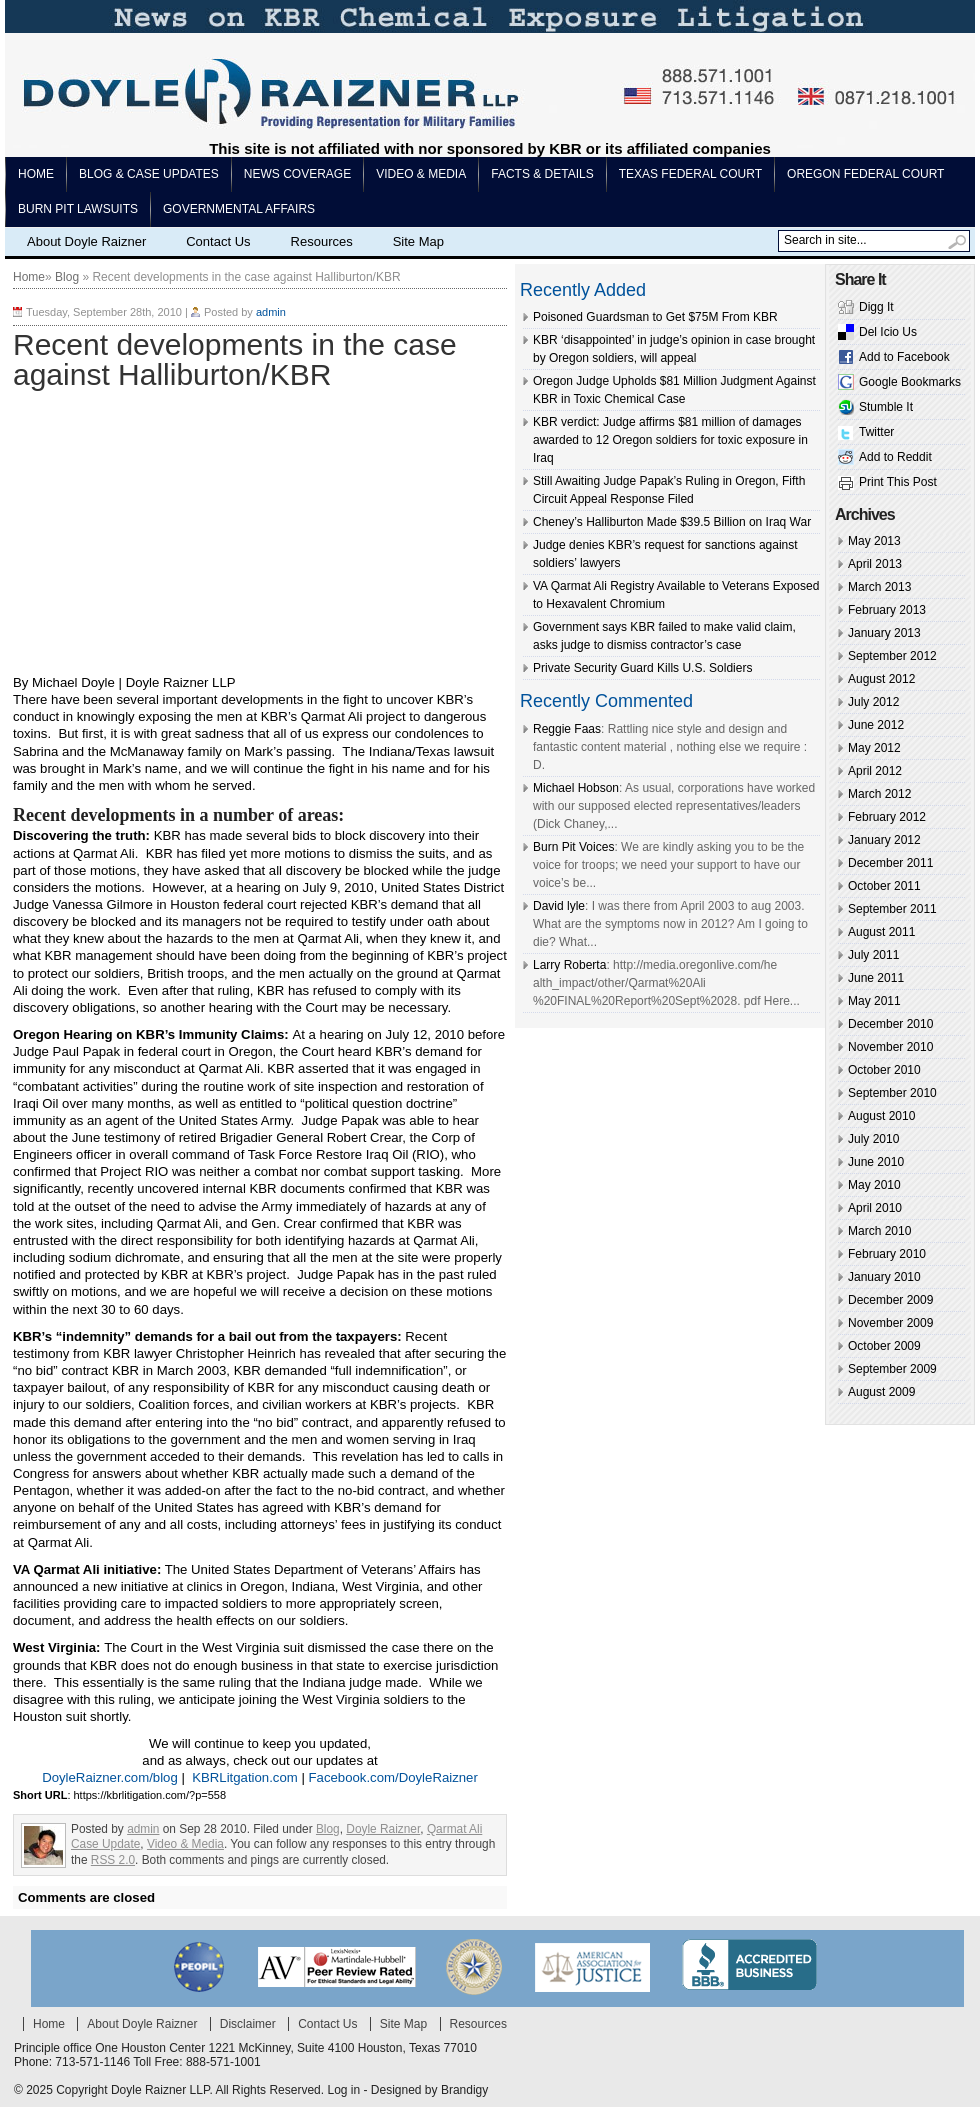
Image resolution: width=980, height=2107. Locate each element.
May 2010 (874, 1185)
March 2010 (879, 1231)
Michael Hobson (576, 788)
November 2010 (890, 1047)
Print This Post (898, 482)
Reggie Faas (567, 729)
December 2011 (890, 863)
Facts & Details (542, 174)
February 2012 (887, 817)
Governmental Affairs (239, 209)
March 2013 (879, 587)
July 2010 (873, 1139)
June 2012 (876, 725)
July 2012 (873, 702)
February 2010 (887, 1254)
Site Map (418, 241)
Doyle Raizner (383, 1829)
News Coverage (297, 174)
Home (36, 174)
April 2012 (875, 771)
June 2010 (876, 1162)
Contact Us (218, 241)
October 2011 (884, 886)
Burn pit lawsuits (78, 209)
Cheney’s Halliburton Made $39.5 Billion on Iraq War (672, 522)
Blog (67, 277)
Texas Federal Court (690, 174)
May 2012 (874, 748)
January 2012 (884, 840)
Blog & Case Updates (149, 174)
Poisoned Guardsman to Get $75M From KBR (655, 317)
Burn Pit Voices (573, 847)
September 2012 (892, 656)
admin (271, 312)
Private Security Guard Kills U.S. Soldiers (642, 668)
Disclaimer (248, 2024)
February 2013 (887, 610)
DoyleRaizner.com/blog (110, 1777)
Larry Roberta (569, 965)
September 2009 (892, 1369)
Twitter (876, 432)
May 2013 (874, 541)
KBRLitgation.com (245, 1777)
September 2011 (892, 909)
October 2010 (884, 1070)
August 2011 (881, 932)
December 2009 (890, 1300)
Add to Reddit (895, 457)
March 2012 (879, 794)
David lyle (559, 906)
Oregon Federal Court (865, 174)
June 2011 (876, 978)
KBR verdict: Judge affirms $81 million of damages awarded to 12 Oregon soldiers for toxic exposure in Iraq (670, 440)
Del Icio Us (888, 332)
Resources (322, 241)
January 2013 (884, 633)
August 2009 (881, 1392)
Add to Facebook (904, 357)
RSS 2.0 (113, 1860)
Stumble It (886, 407)
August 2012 (881, 679)
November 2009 (890, 1323)
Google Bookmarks (910, 382)
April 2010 (875, 1208)
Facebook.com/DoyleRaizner (393, 1777)
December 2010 (890, 1024)
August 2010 (881, 1116)
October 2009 (884, 1346)
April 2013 (875, 564)
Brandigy (464, 2090)
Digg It (876, 307)
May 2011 (874, 1001)
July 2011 (873, 955)
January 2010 (884, 1277)
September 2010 (892, 1093)
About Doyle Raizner (86, 241)
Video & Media (421, 174)
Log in (343, 2090)
